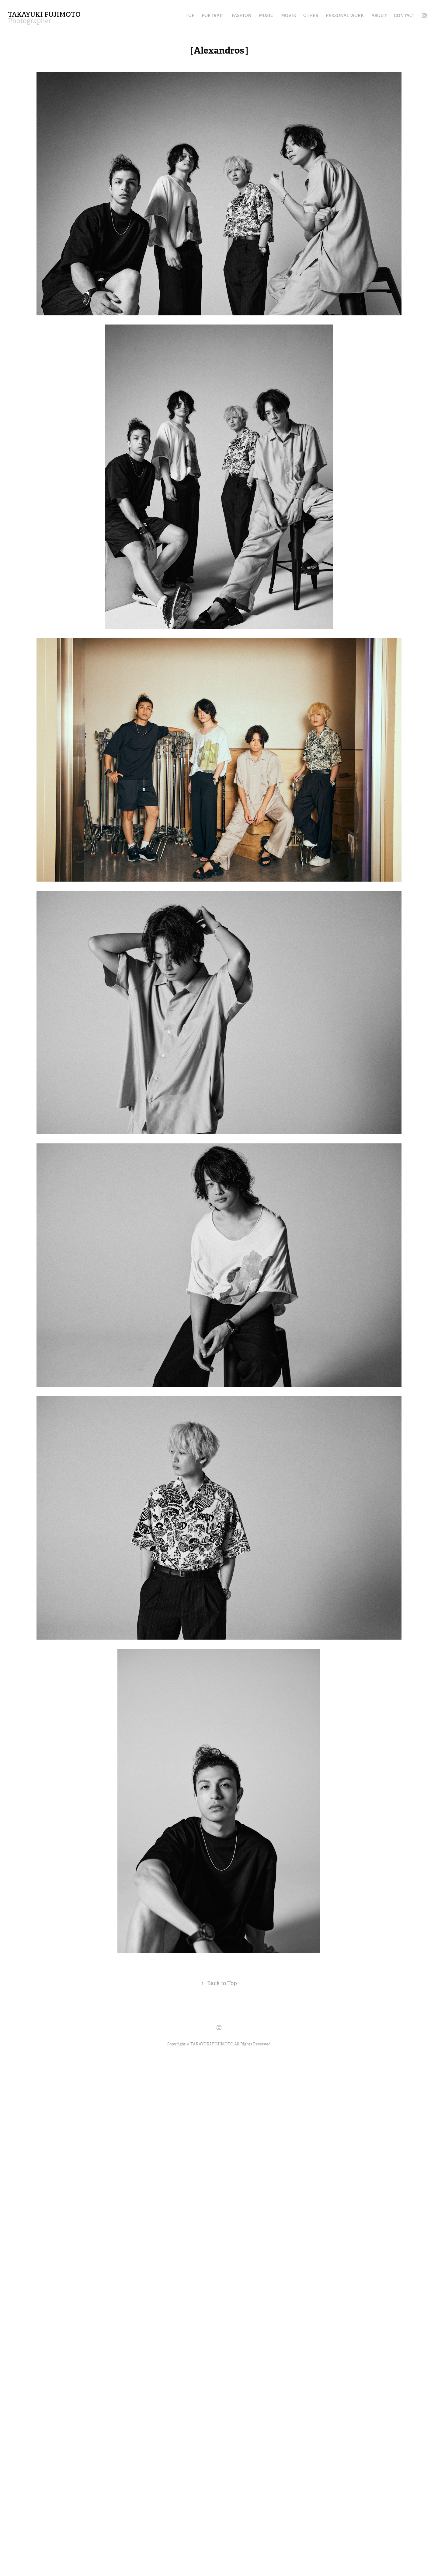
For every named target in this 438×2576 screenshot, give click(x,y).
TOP (190, 15)
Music (266, 15)
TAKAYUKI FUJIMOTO (44, 14)
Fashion (242, 15)
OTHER (310, 15)
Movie (288, 15)
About (379, 15)
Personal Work (345, 15)
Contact (404, 15)
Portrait (213, 15)
